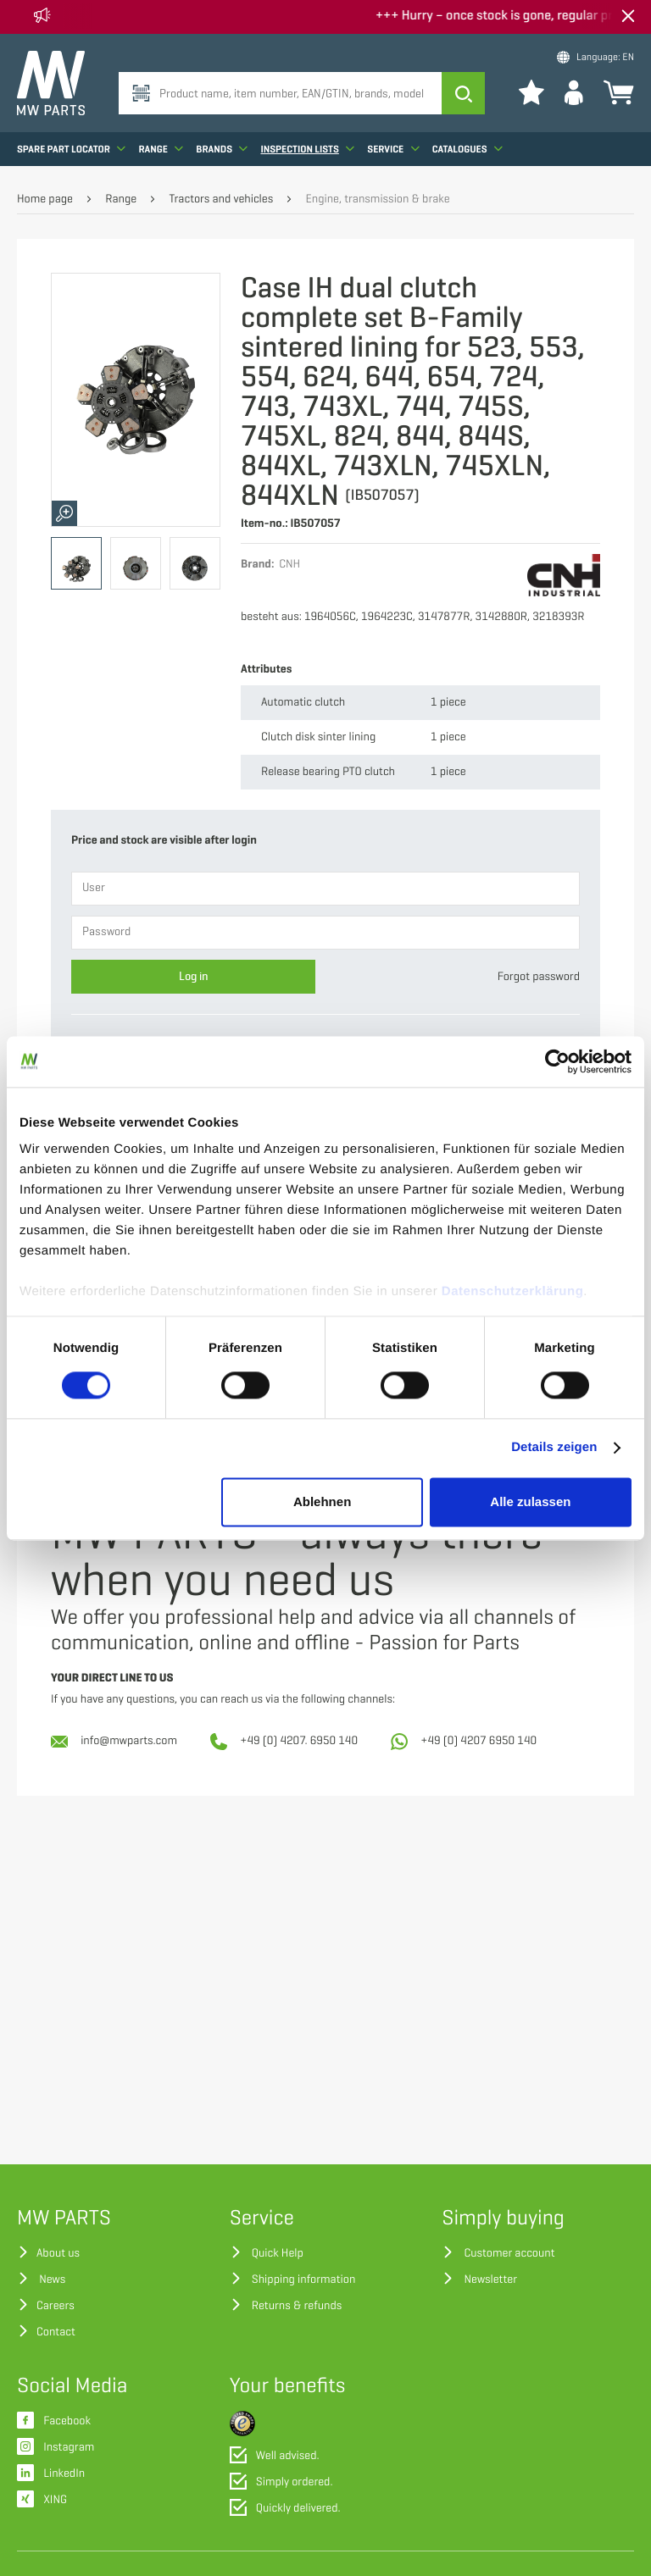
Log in (194, 976)
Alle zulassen (530, 1501)
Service (393, 148)
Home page (45, 199)
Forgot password (539, 977)
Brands (222, 148)
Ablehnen (322, 1501)
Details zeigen (554, 1448)
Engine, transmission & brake (378, 199)
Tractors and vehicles (221, 199)
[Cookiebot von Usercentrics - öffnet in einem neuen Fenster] (557, 1061)
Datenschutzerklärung (513, 1291)
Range (160, 148)
